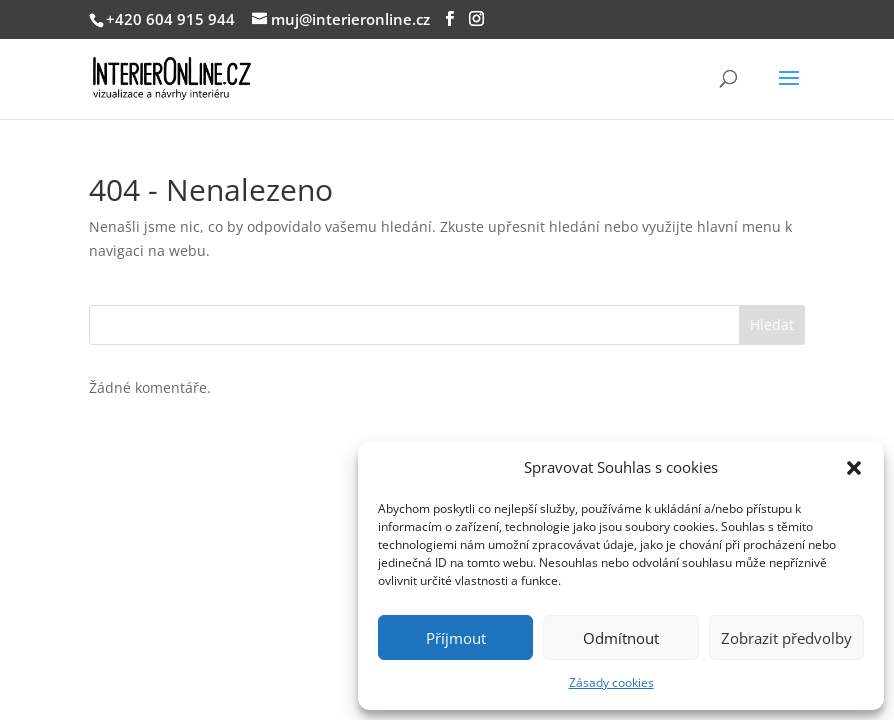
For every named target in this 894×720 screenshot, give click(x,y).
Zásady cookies (611, 682)
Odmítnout (621, 638)
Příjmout (456, 638)
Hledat (772, 324)
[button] (854, 468)
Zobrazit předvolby (786, 638)
